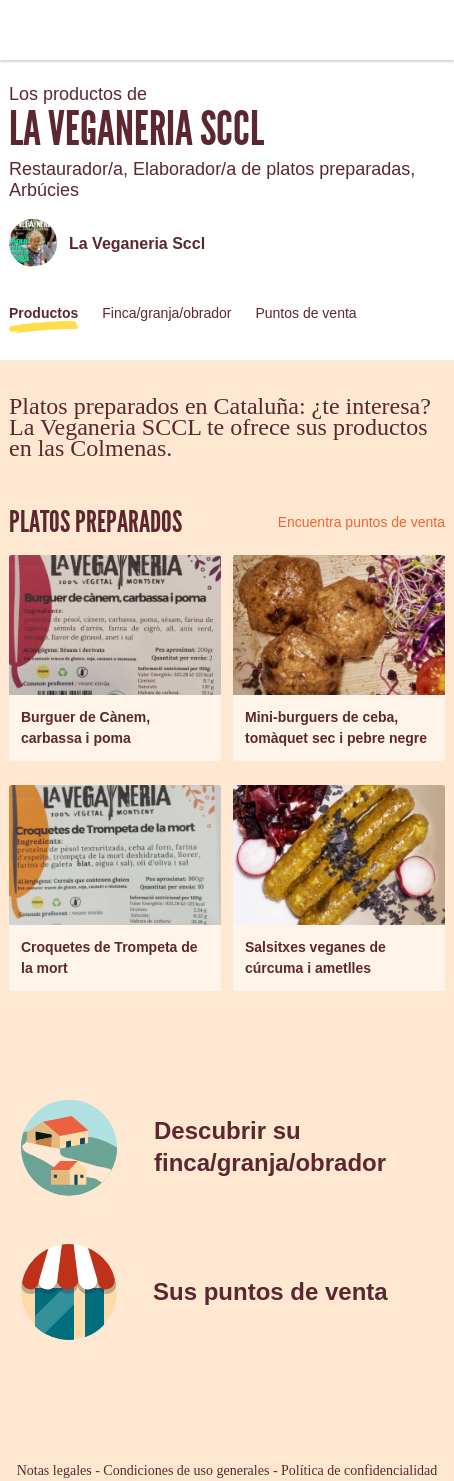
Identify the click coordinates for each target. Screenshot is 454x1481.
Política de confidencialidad (359, 1470)
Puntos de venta (305, 313)
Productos (43, 313)
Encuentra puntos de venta (361, 522)
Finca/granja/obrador (166, 313)
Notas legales (54, 1470)
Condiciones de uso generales (186, 1470)
